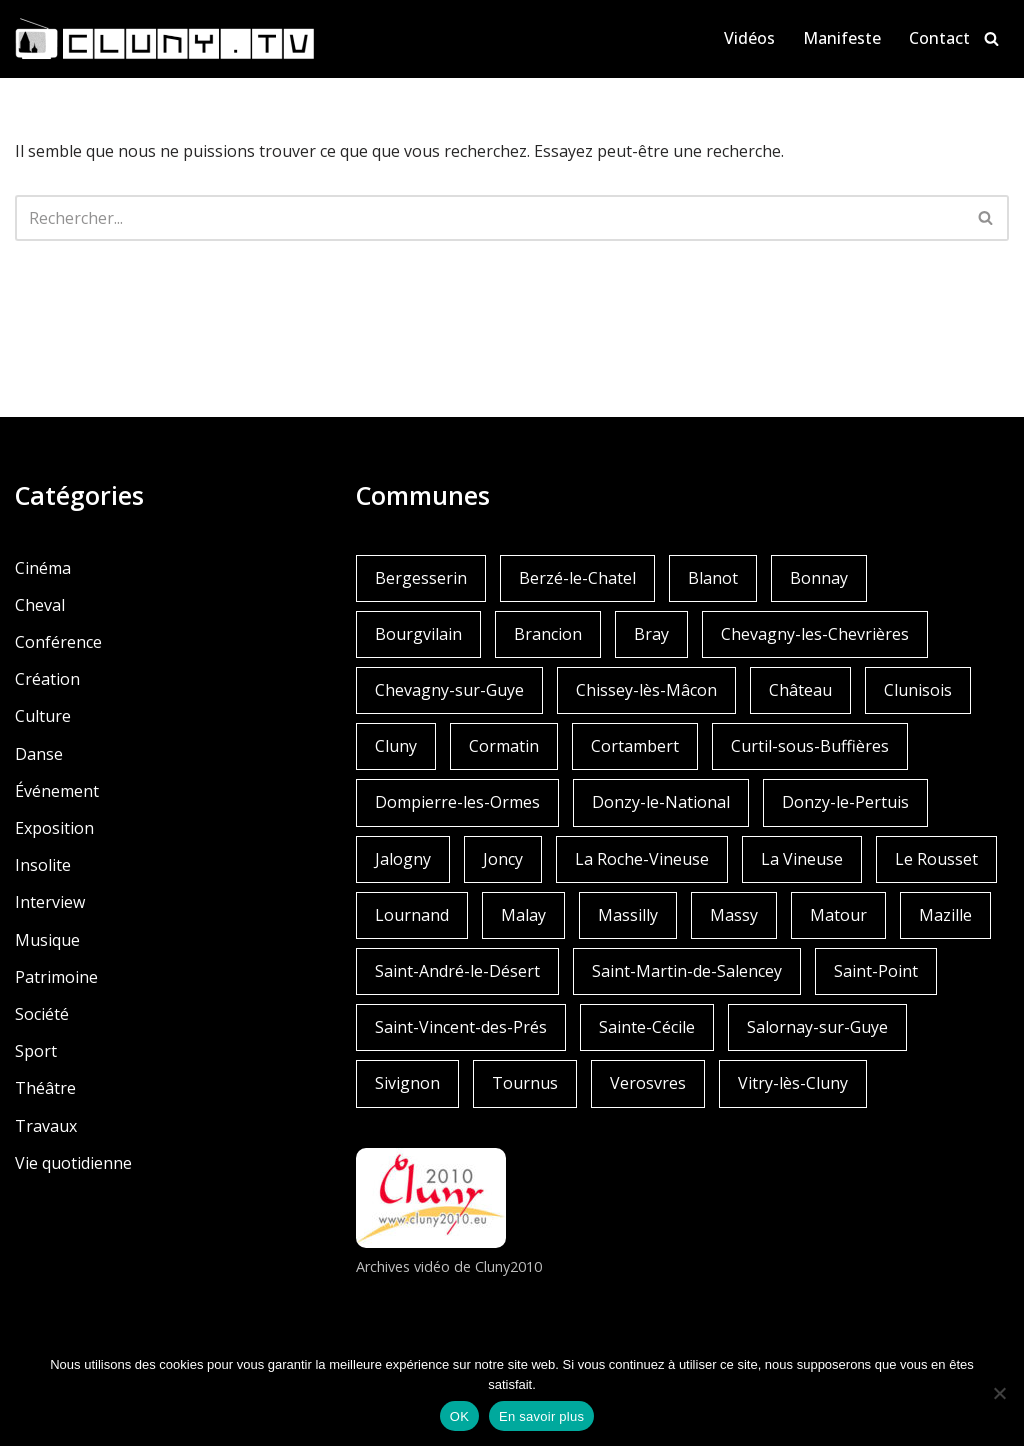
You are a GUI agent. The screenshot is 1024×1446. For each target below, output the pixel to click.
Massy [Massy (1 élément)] (734, 915)
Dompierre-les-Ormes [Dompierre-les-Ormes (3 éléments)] (457, 802)
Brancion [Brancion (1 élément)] (548, 634)
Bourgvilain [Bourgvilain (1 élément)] (418, 634)
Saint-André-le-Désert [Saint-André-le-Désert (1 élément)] (457, 971)
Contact (939, 38)
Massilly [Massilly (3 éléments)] (628, 915)
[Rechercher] (991, 38)
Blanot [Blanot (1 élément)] (713, 578)
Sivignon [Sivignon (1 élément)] (407, 1083)
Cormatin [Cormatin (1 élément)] (504, 746)
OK (459, 1416)
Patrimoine (56, 977)
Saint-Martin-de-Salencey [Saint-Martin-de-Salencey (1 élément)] (687, 971)
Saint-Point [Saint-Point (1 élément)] (876, 971)
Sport (36, 1051)
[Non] (999, 1393)
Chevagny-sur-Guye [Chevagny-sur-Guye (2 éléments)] (449, 690)
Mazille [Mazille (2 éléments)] (945, 915)
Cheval (40, 605)
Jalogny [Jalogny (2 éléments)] (403, 859)
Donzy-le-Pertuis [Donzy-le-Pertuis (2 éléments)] (845, 802)
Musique (47, 940)
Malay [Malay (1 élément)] (523, 915)
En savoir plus (541, 1416)
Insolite (43, 865)
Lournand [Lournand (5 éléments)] (412, 915)
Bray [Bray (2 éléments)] (651, 634)
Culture (43, 716)
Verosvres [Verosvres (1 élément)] (648, 1083)
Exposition (54, 828)
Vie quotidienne (73, 1163)
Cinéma (43, 568)
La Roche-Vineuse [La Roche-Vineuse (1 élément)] (642, 859)
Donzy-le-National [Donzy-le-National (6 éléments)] (661, 802)
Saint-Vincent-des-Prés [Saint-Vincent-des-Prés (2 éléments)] (461, 1027)
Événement (57, 791)
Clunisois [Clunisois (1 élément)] (918, 690)
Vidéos (749, 38)
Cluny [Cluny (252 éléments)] (396, 746)
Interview (50, 902)
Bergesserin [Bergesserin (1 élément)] (421, 578)
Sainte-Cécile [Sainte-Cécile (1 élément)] (647, 1027)
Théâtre (45, 1088)
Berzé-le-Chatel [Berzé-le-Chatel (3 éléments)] (577, 578)
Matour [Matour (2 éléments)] (838, 915)
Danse (39, 754)
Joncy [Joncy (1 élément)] (503, 859)
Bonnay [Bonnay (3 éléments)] (819, 578)
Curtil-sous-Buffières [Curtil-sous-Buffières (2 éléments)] (810, 746)
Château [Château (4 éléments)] (800, 690)
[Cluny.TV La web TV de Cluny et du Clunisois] (165, 39)
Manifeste (842, 38)
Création (47, 679)
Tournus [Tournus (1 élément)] (525, 1083)
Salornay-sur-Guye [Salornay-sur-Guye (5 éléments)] (817, 1027)
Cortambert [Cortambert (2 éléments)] (635, 746)
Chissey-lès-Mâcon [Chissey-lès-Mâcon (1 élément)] (646, 690)
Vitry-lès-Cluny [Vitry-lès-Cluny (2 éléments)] (793, 1083)
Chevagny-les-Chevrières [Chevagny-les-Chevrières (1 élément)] (815, 634)
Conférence (58, 642)
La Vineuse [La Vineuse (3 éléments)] (802, 859)
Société (42, 1014)
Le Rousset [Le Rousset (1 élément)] (936, 859)
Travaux (46, 1126)
